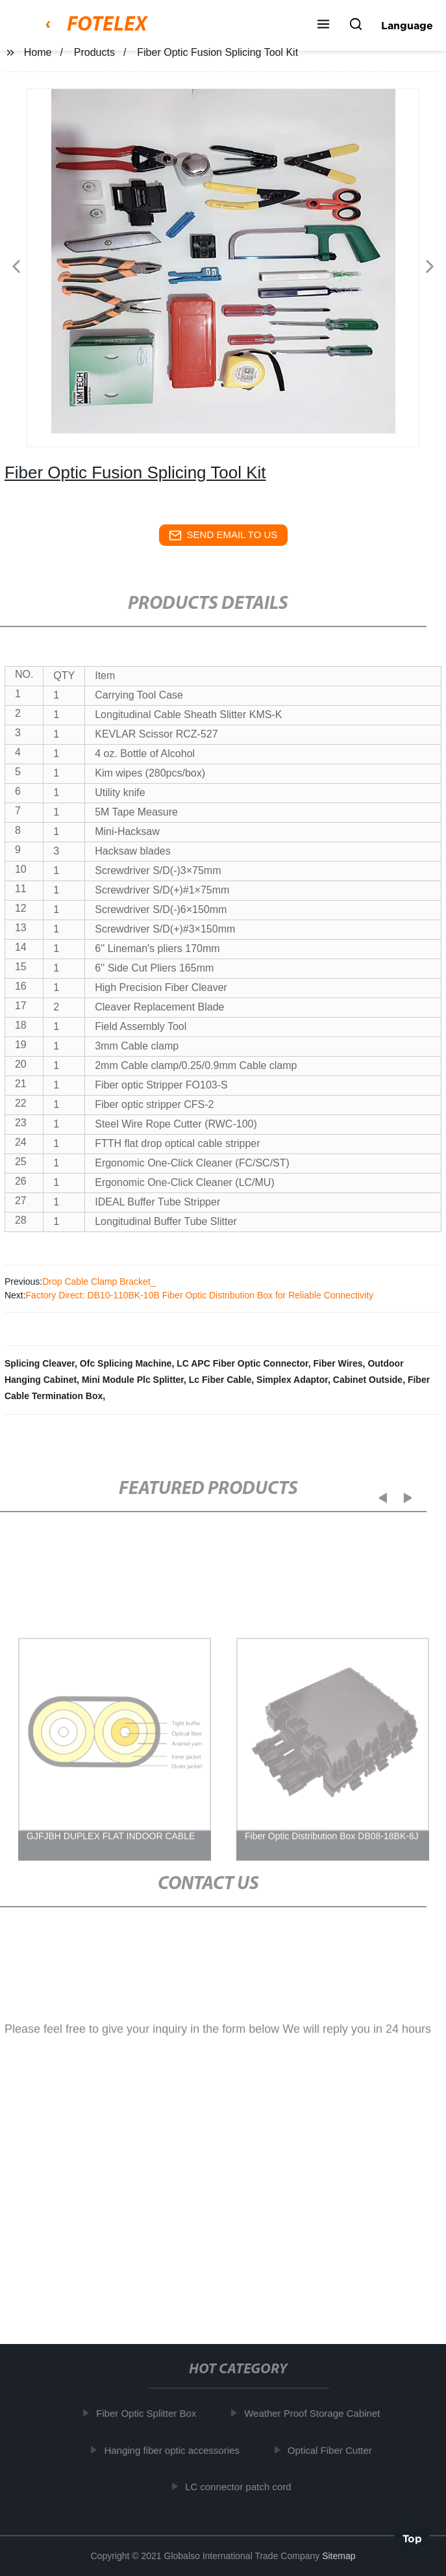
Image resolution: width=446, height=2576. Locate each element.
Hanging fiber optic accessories (175, 2450)
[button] (323, 25)
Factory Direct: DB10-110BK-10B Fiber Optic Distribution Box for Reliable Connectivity (199, 1295)
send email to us (223, 535)
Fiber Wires (337, 1363)
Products (94, 52)
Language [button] (407, 25)
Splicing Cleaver (40, 1363)
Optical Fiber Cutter (334, 2450)
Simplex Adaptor (292, 1379)
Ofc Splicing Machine (126, 1363)
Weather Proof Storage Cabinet (316, 2413)
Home (38, 52)
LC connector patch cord (242, 2486)
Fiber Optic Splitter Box (151, 2413)
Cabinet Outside (368, 1379)
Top (412, 2536)
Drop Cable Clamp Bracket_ (98, 1281)
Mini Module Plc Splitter (133, 1379)
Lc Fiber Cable (220, 1379)
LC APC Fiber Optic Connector (242, 1363)
